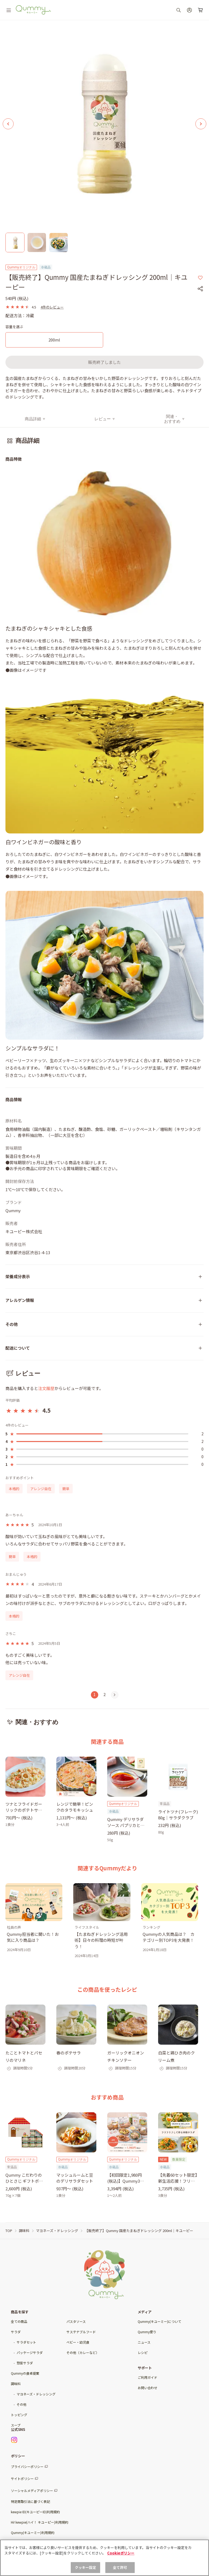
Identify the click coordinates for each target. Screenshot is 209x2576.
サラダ (16, 2331)
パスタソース (76, 2321)
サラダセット (26, 2342)
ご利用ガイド (147, 2377)
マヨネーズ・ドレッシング (36, 2394)
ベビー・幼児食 (77, 2342)
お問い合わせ (147, 2387)
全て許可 (120, 2567)
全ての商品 (19, 2321)
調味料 (16, 2383)
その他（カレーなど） (82, 2352)
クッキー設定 (85, 2567)
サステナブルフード (81, 2331)
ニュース (144, 2342)
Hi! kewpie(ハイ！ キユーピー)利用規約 (39, 2522)
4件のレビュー (52, 307)
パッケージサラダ (30, 2352)
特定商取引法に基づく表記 (30, 2501)
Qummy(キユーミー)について (159, 2321)
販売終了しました (104, 362)
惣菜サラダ (25, 2363)
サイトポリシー (22, 2478)
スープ (15, 2425)
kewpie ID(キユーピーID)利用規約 (35, 2511)
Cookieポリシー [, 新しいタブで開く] (120, 2553)
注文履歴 (46, 1388)
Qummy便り (147, 2331)
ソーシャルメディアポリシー (32, 2490)
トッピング (19, 2414)
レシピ (142, 2352)
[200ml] (54, 340)
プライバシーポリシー (27, 2466)
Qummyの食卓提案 (25, 2373)
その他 (21, 2404)
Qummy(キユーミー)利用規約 (32, 2532)
